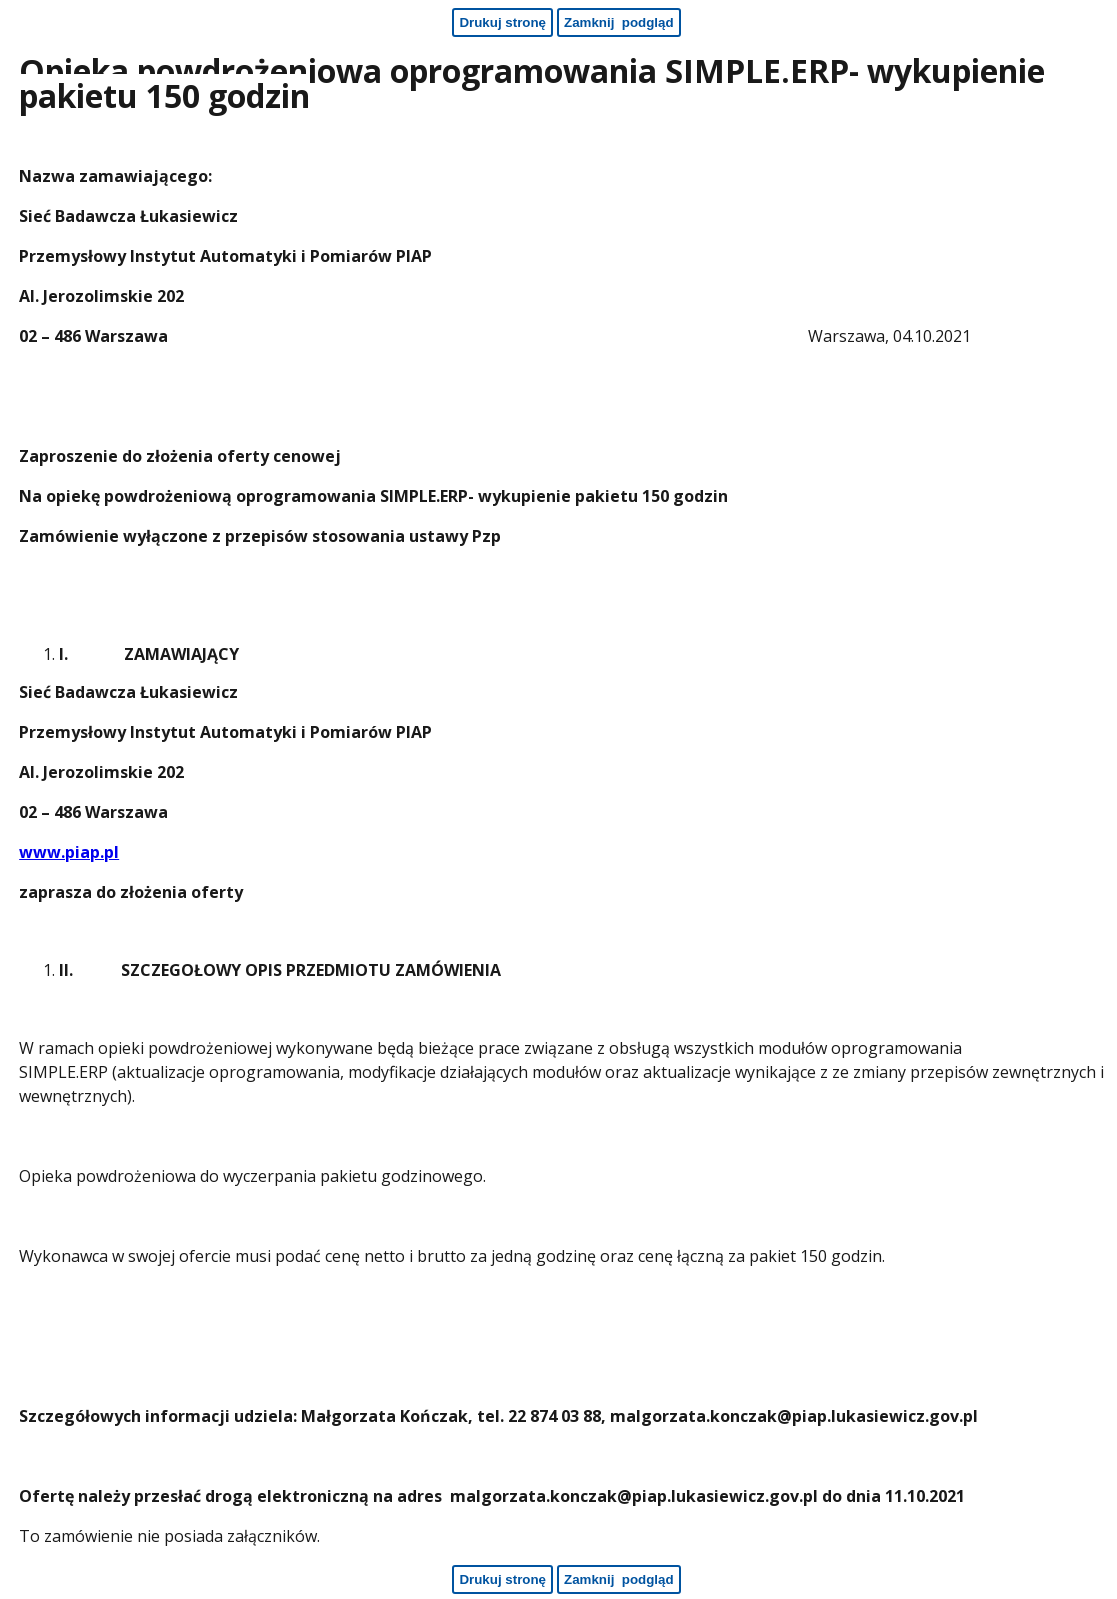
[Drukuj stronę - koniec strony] (502, 1579)
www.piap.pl (69, 852)
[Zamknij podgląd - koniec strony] (619, 1579)
